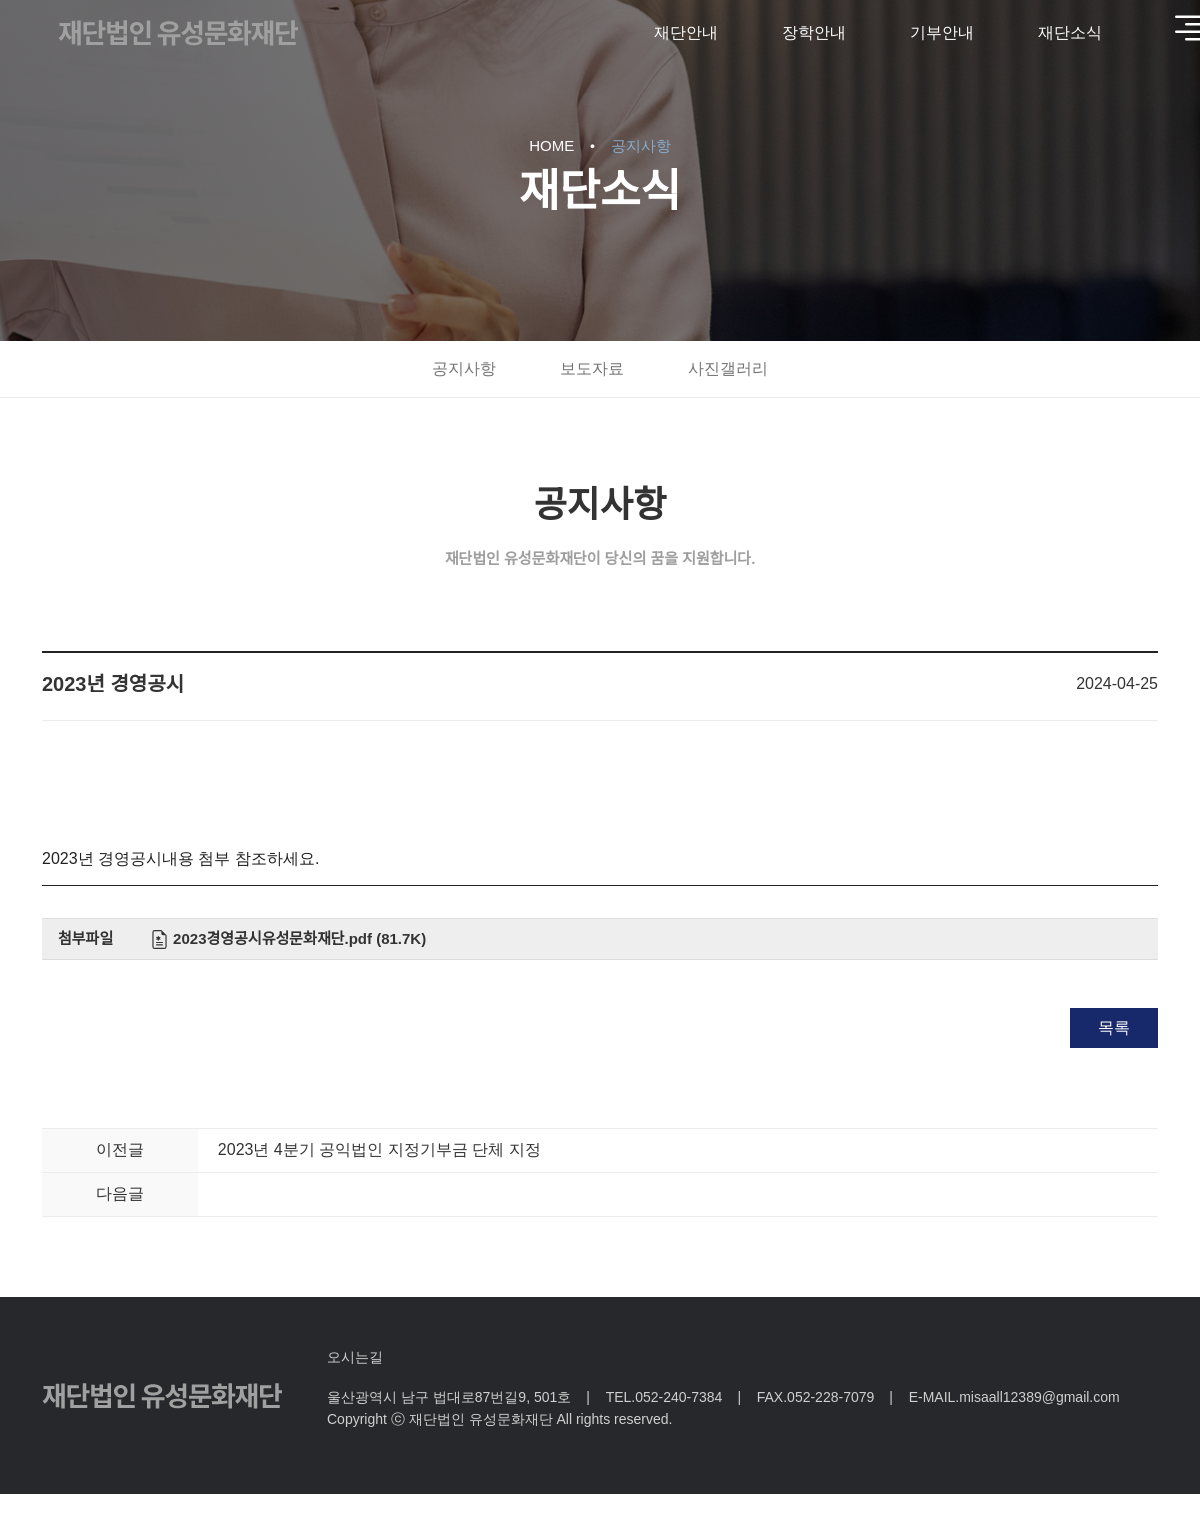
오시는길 (355, 1357)
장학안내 (814, 32)
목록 (1114, 1027)
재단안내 (686, 32)
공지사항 (464, 368)
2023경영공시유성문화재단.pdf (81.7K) (299, 938)
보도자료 (592, 368)
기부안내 (942, 32)
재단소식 (1070, 32)
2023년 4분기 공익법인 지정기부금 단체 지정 (379, 1149)
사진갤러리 (728, 368)
